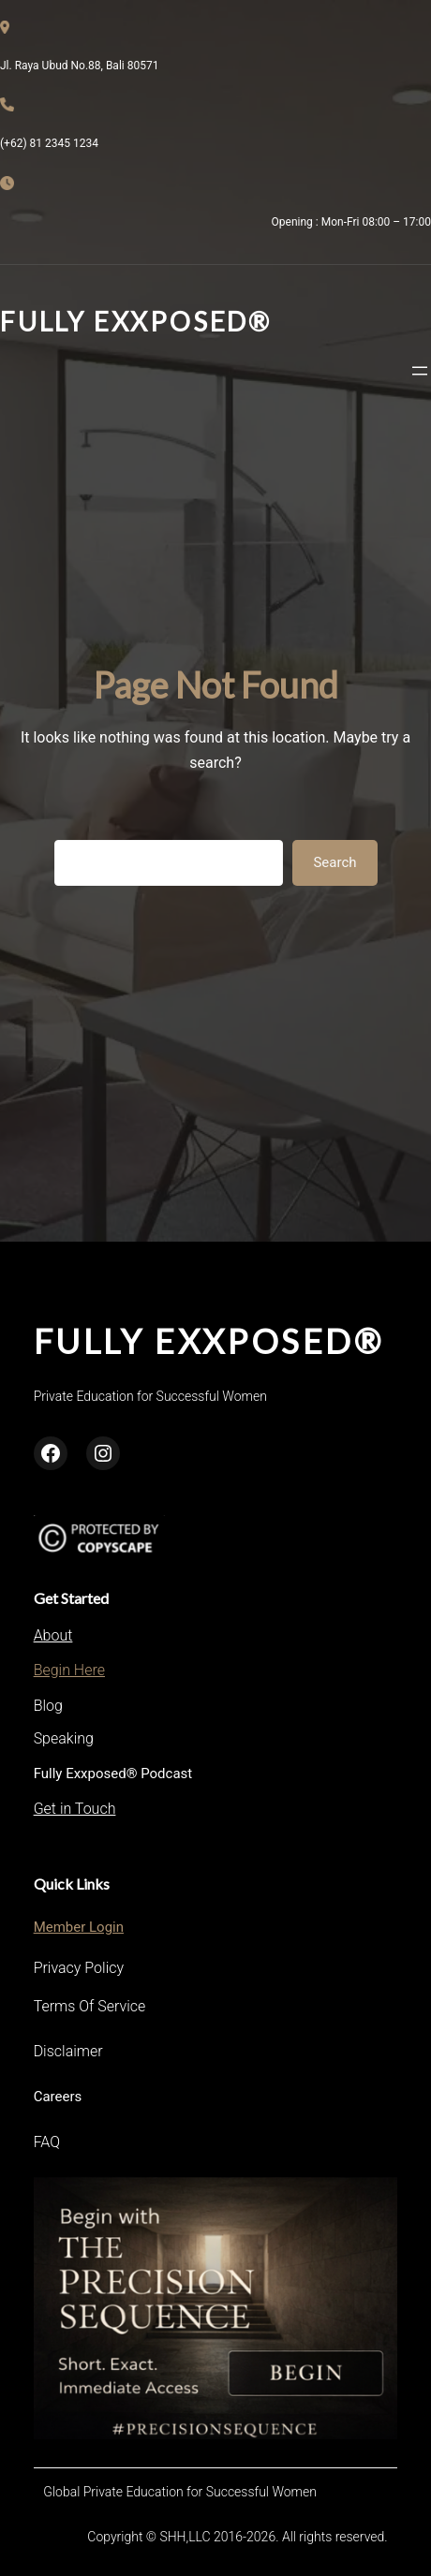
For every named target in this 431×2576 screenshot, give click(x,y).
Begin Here (69, 1670)
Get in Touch (75, 1809)
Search (334, 862)
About (53, 1635)
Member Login (79, 1927)
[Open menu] (420, 371)
